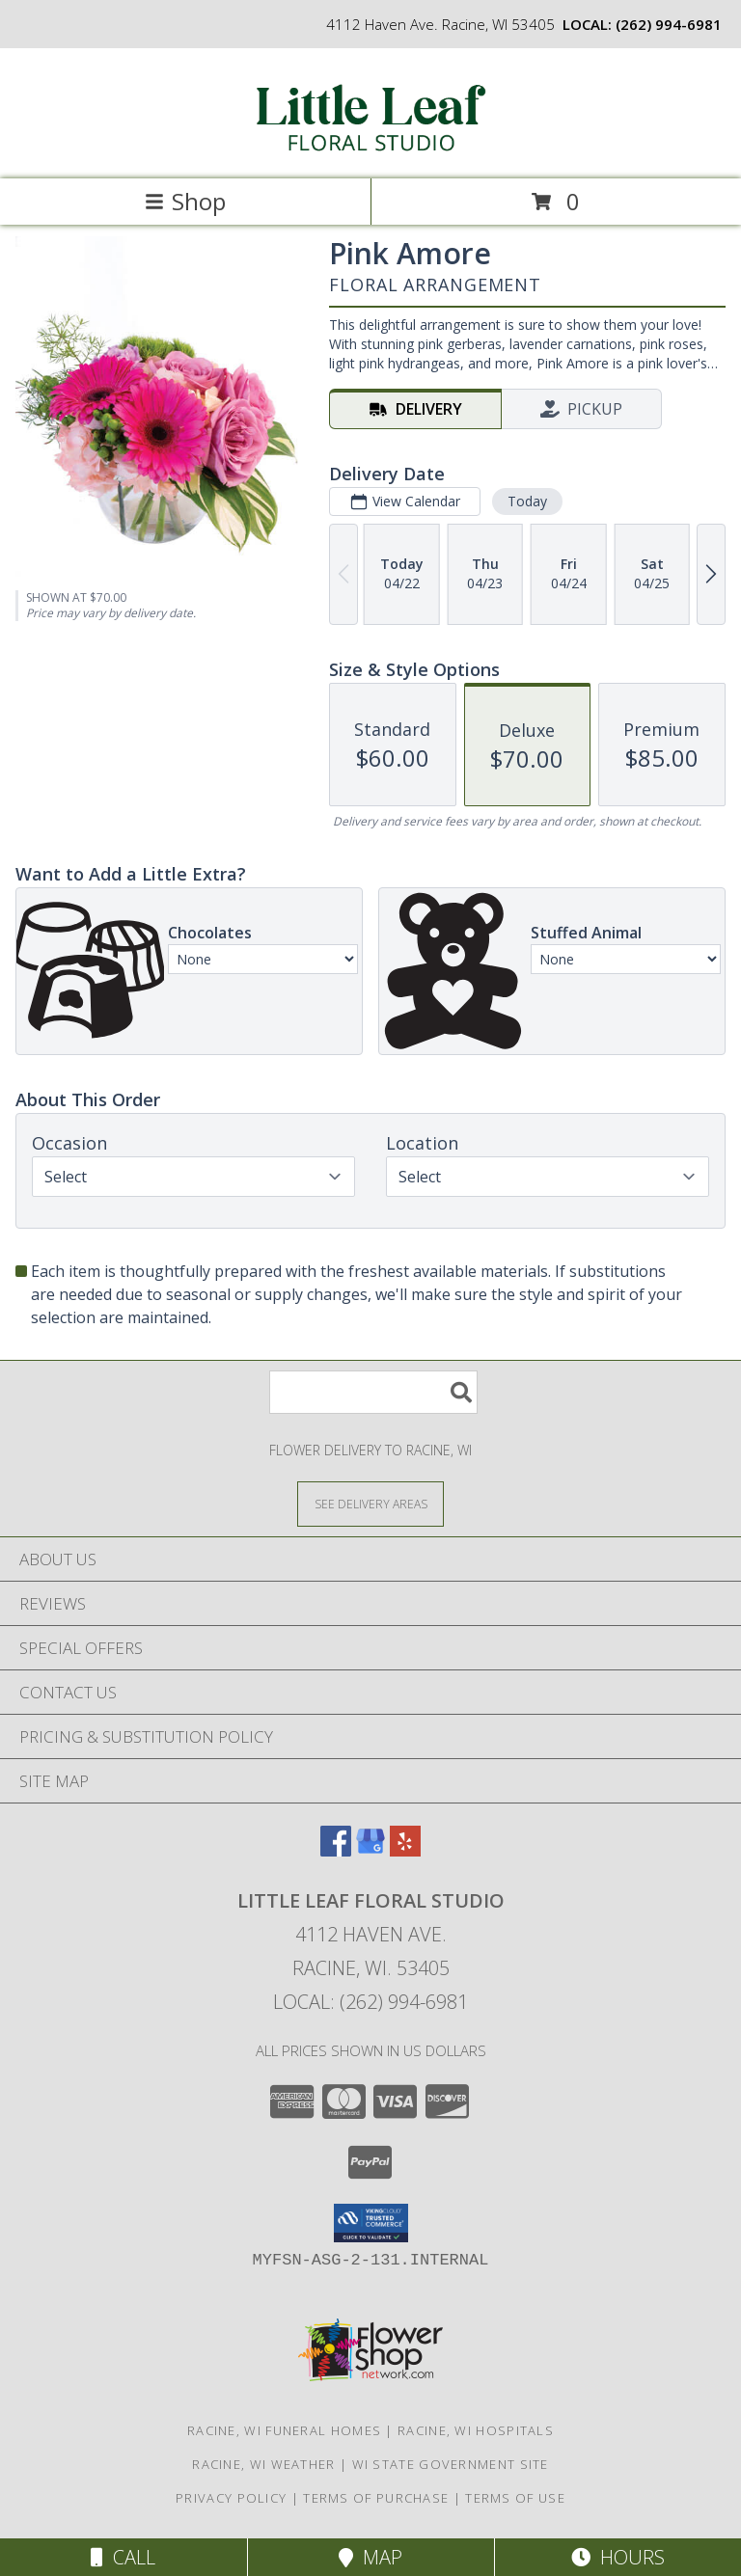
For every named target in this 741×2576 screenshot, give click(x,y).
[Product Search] (373, 1392)
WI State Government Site (450, 2464)
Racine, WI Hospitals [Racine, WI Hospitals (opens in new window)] (476, 2430)
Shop (185, 201)
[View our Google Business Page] (370, 1850)
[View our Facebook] (335, 1850)
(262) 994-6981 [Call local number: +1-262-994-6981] (669, 24)
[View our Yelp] (405, 1850)
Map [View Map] (370, 2557)
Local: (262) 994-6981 (370, 2002)
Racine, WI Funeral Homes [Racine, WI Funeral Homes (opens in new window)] (284, 2430)
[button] (371, 2223)
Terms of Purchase (376, 2498)
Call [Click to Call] (123, 2557)
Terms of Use (515, 2498)
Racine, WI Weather (263, 2464)
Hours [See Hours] (618, 2557)
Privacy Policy (231, 2498)
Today (527, 501)
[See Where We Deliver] (370, 1503)
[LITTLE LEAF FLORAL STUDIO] (370, 151)
